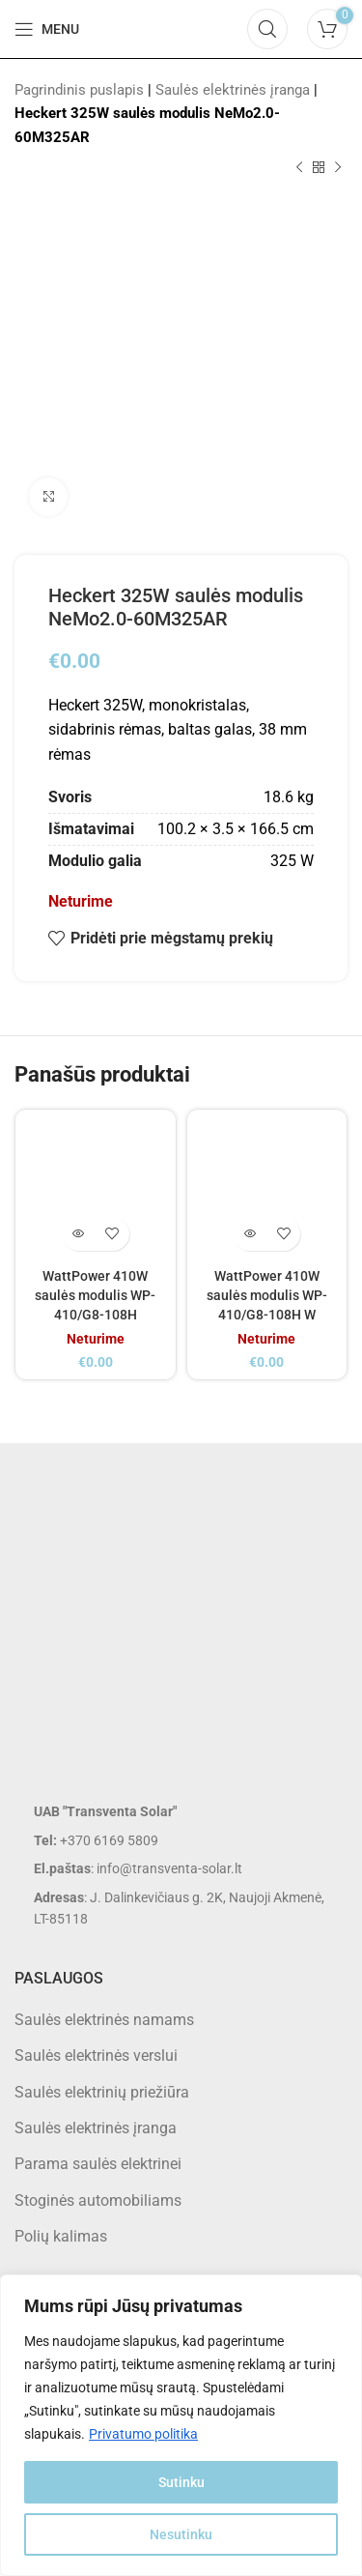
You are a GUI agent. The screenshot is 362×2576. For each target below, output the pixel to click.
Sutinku (181, 2482)
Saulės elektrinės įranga (232, 90)
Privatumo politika (143, 2434)
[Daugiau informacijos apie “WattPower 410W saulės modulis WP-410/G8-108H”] (79, 1234)
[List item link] (181, 1840)
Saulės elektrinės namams (104, 2020)
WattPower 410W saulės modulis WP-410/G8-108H (95, 1295)
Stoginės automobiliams (97, 2200)
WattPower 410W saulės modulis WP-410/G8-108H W (267, 1295)
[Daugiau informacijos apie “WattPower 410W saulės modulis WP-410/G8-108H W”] (249, 1234)
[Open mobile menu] (47, 29)
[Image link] (169, 1636)
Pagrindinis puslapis (79, 90)
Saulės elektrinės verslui (96, 2055)
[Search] (267, 29)
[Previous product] (299, 168)
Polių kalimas (60, 2236)
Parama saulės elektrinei (97, 2164)
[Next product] (338, 168)
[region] (181, 2425)
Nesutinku (181, 2534)
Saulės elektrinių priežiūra (101, 2092)
